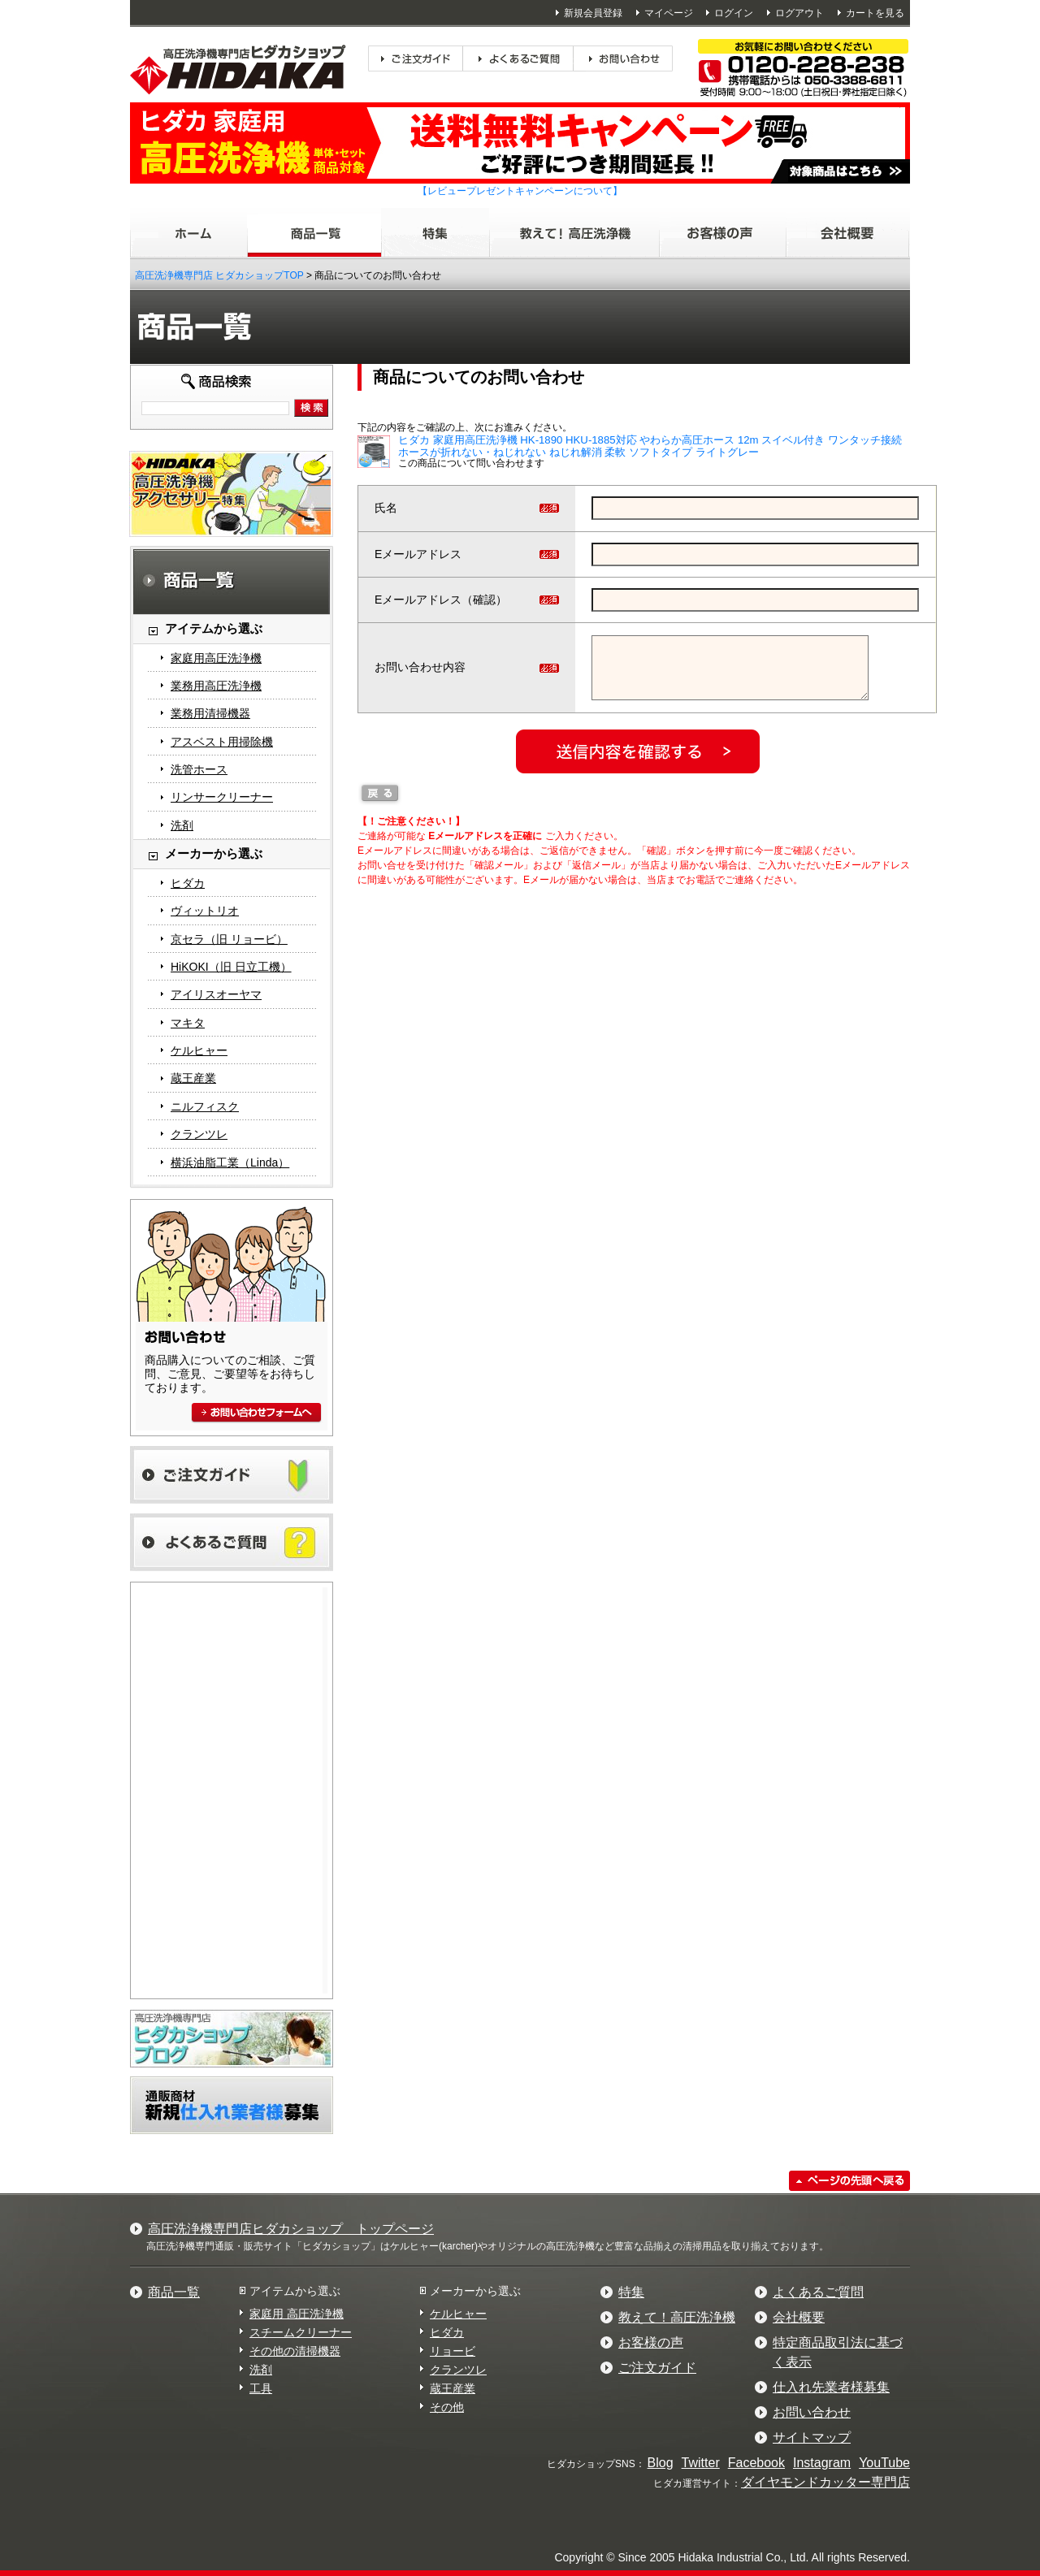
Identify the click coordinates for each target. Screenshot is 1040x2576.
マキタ (188, 1022)
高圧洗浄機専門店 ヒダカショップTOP (219, 275)
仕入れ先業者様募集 (831, 2387)
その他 (447, 2407)
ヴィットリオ (205, 910)
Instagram (822, 2463)
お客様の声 (650, 2342)
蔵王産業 (193, 1078)
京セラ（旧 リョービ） (229, 939)
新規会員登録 (593, 13)
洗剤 (182, 825)
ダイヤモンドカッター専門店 (825, 2482)
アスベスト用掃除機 (222, 741)
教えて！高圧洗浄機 (676, 2317)
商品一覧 (174, 2292)
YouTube (884, 2463)
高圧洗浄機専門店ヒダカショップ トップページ (291, 2229)
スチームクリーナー (300, 2332)
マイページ (668, 13)
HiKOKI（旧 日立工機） (231, 966)
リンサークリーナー (222, 796)
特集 (631, 2292)
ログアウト (799, 13)
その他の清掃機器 (294, 2350)
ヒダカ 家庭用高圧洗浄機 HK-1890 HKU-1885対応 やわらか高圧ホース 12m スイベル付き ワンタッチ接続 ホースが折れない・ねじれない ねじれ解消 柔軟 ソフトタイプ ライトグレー (650, 446)
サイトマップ (812, 2437)
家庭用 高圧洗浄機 (296, 2313)
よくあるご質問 (818, 2292)
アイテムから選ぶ (294, 2290)
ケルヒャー (199, 1050)
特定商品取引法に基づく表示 (838, 2352)
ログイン (733, 13)
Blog (661, 2463)
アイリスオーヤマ (216, 994)
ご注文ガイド (657, 2368)
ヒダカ (188, 883)
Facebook (756, 2463)
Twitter (701, 2463)
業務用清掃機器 (210, 713)
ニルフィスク (205, 1106)
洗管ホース (199, 769)
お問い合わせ (812, 2412)
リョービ (452, 2350)
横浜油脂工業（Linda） (230, 1162)
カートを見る (875, 13)
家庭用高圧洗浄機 (216, 658)
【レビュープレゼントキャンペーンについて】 (520, 191)
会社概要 (799, 2317)
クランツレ (199, 1134)
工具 (260, 2388)
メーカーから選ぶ (475, 2290)
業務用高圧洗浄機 (216, 685)
